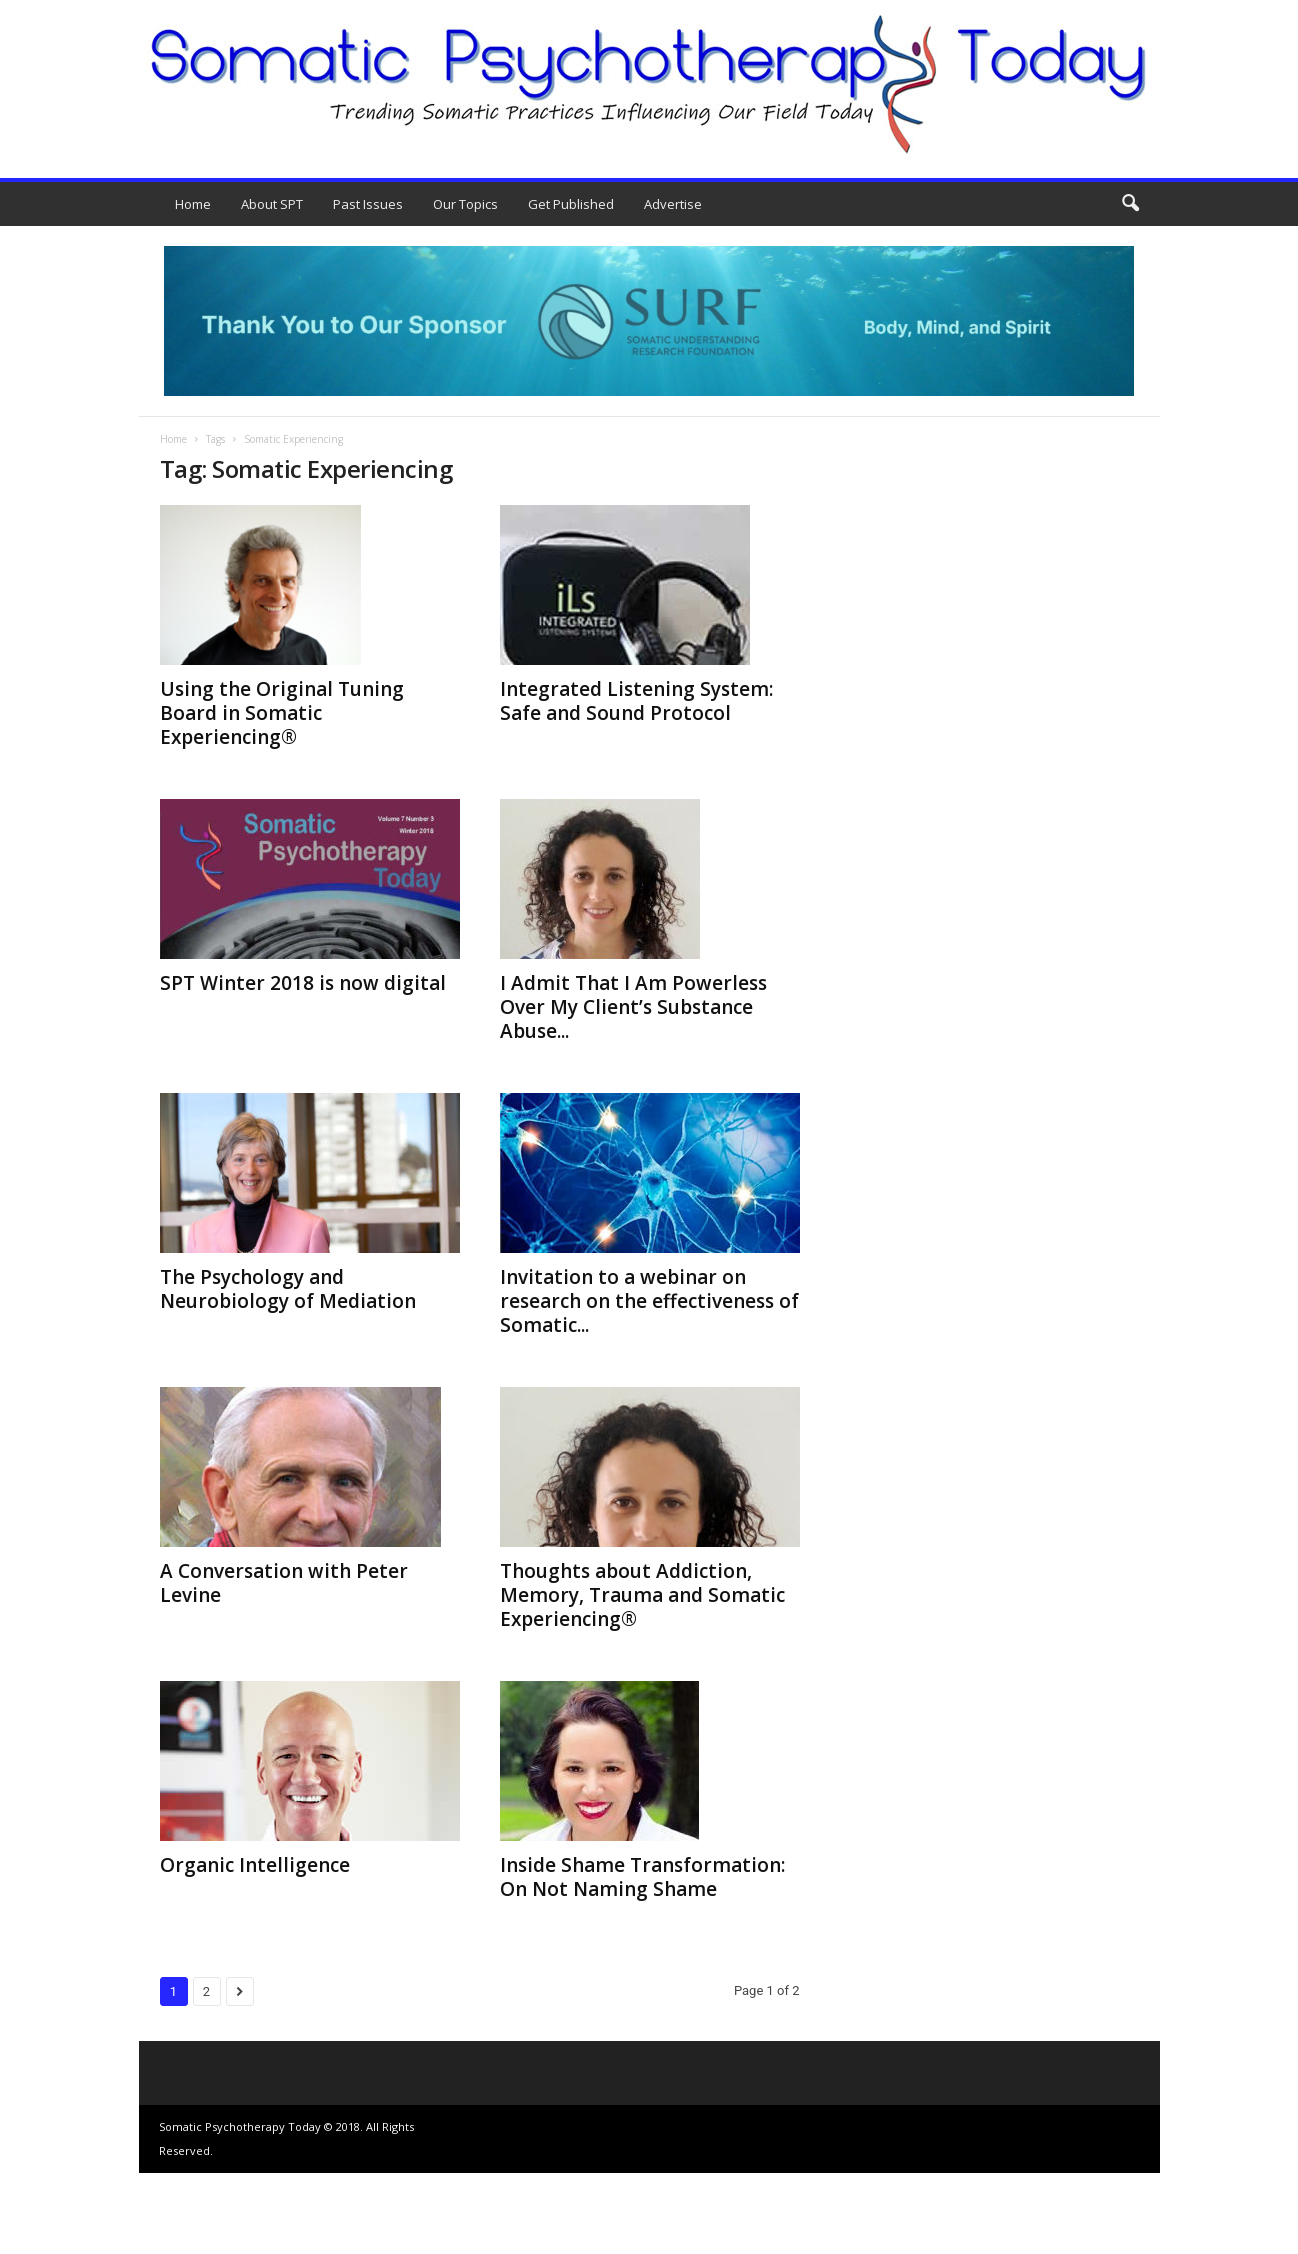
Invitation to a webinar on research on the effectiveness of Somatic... (649, 1301)
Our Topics (465, 204)
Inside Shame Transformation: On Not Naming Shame (642, 1877)
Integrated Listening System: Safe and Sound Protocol (636, 701)
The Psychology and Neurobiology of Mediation (288, 1289)
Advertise (673, 204)
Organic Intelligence (255, 1865)
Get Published (571, 204)
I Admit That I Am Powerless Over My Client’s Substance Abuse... (633, 1007)
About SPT (272, 204)
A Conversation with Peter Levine (284, 1583)
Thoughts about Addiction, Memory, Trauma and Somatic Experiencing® (642, 1595)
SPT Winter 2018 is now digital (303, 983)
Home (193, 204)
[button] (1130, 204)
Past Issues (368, 204)
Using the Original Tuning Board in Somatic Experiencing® (282, 713)
